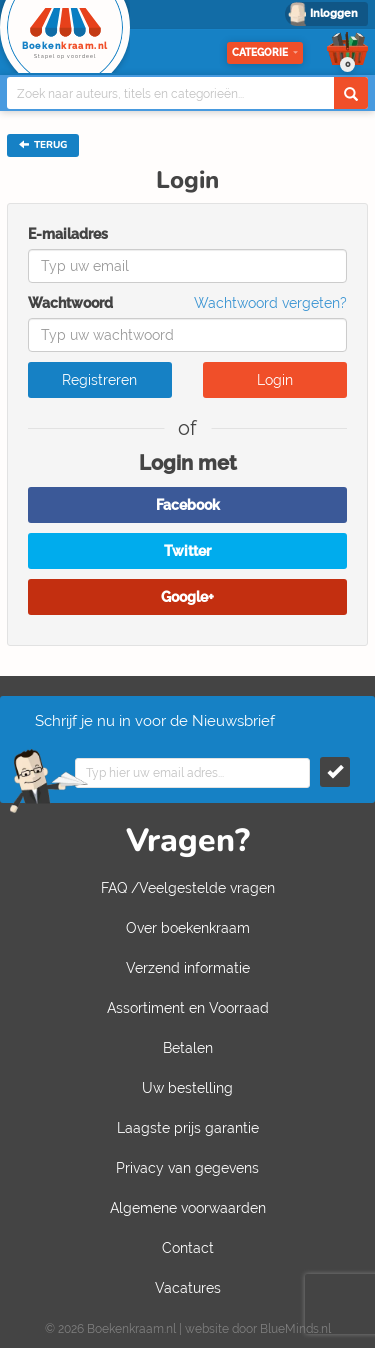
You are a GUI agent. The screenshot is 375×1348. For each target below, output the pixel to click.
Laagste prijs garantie (188, 1128)
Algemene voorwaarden (188, 1208)
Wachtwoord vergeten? (270, 303)
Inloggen (334, 13)
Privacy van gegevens (187, 1168)
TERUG (43, 145)
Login (275, 380)
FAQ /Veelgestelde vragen (188, 888)
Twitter (187, 551)
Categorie (265, 52)
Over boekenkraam (188, 928)
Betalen (188, 1048)
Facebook (188, 505)
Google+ (187, 597)
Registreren (99, 380)
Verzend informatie (188, 968)
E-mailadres (68, 234)
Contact (188, 1248)
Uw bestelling (187, 1088)
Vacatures (188, 1288)
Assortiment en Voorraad (188, 1008)
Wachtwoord (70, 303)
